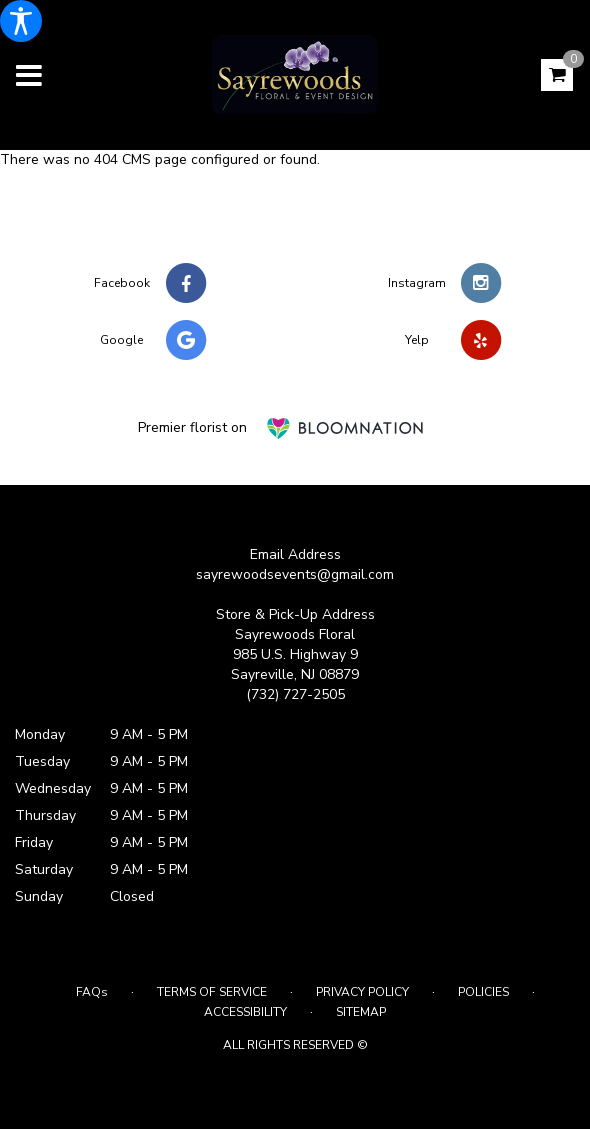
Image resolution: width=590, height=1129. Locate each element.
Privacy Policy (362, 992)
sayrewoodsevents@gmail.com (295, 574)
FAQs (92, 992)
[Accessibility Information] (21, 21)
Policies (483, 992)
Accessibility (245, 1012)
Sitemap (361, 1012)
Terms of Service (212, 992)
